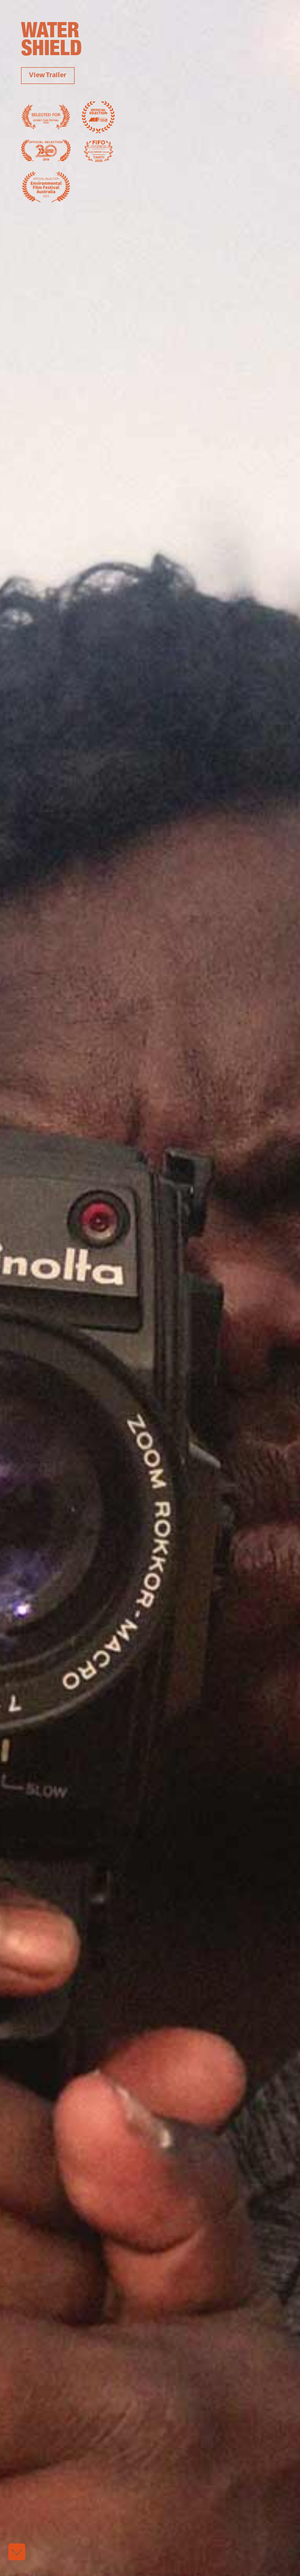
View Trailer (47, 75)
